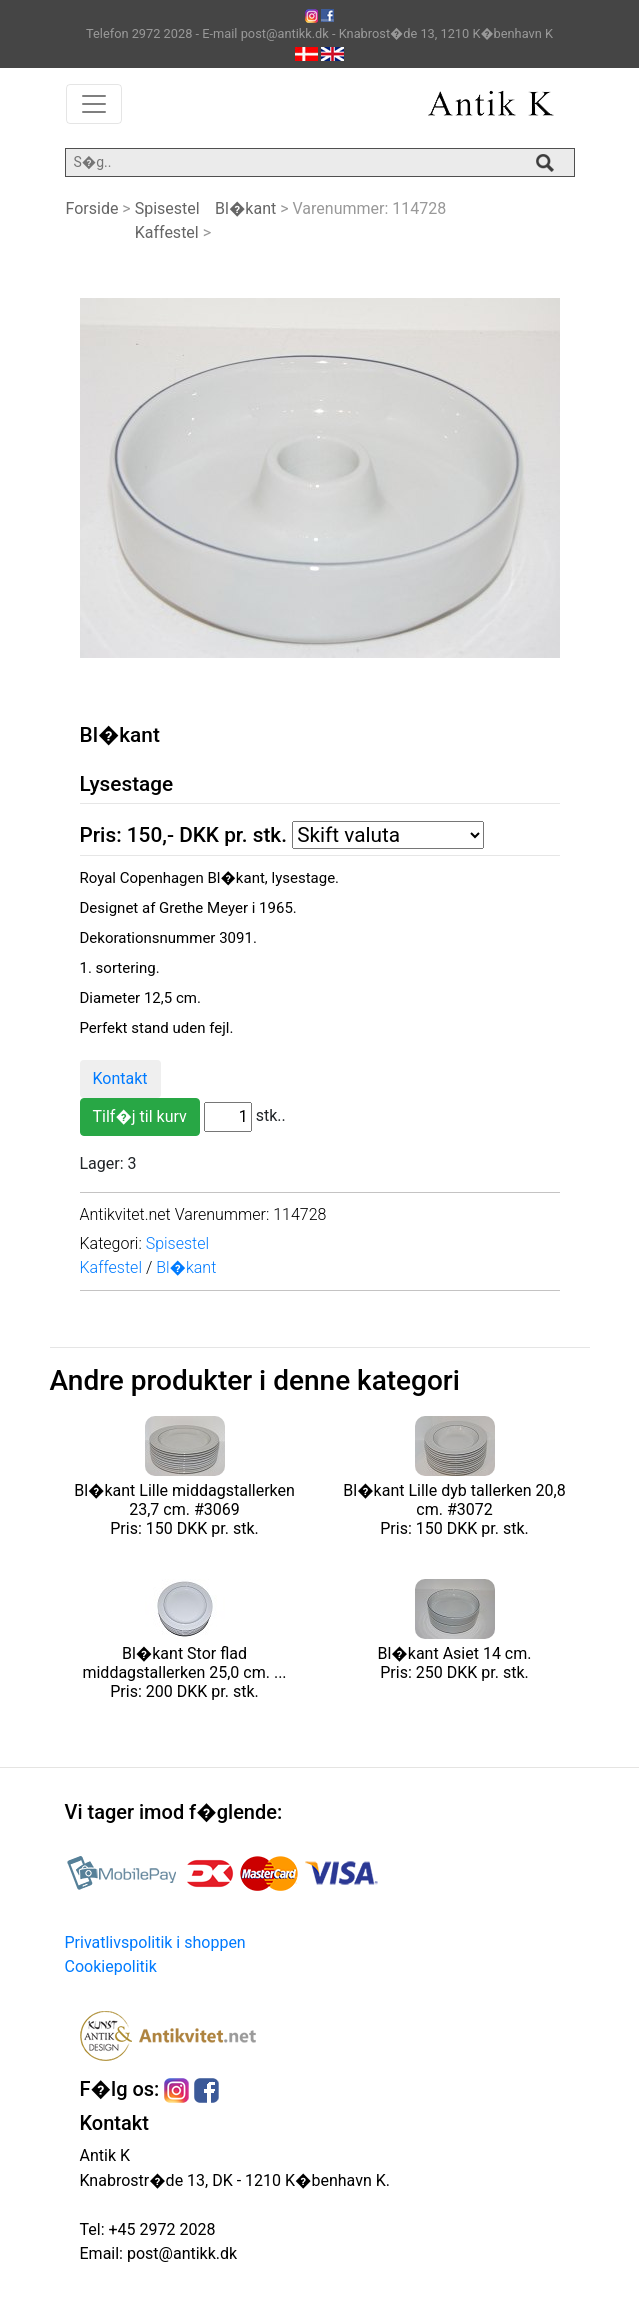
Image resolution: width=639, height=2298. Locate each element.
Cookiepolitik (111, 1966)
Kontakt (120, 1078)
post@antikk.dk (180, 2253)
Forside (92, 208)
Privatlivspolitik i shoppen (155, 1942)
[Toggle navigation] (94, 104)
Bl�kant (245, 208)
